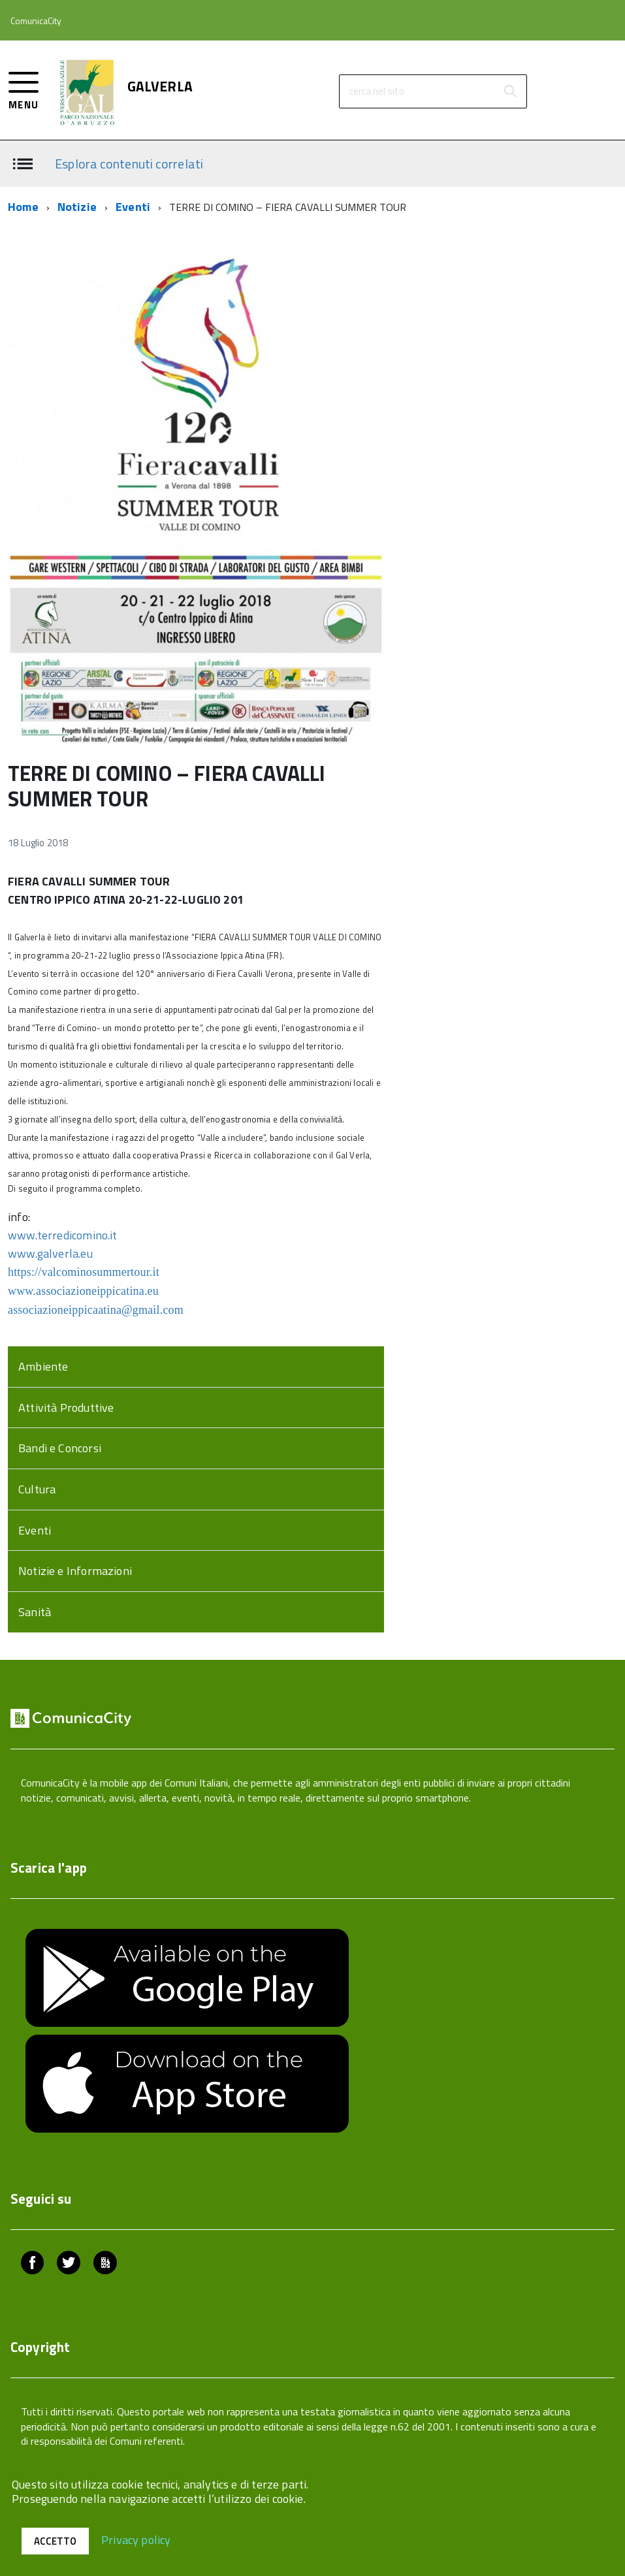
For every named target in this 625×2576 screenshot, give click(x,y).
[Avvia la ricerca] (510, 91)
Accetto (55, 2541)
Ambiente (43, 1366)
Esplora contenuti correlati (129, 163)
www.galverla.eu (50, 1253)
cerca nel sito (376, 91)
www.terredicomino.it (63, 1235)
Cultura (37, 1489)
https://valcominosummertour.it (83, 1272)
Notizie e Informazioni (75, 1571)
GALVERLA (160, 86)
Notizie (77, 206)
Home (23, 206)
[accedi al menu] (23, 89)
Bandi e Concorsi (59, 1448)
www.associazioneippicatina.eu (83, 1290)
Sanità (34, 1612)
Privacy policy (136, 2539)
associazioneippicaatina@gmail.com (96, 1309)
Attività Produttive (66, 1407)
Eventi (133, 206)
